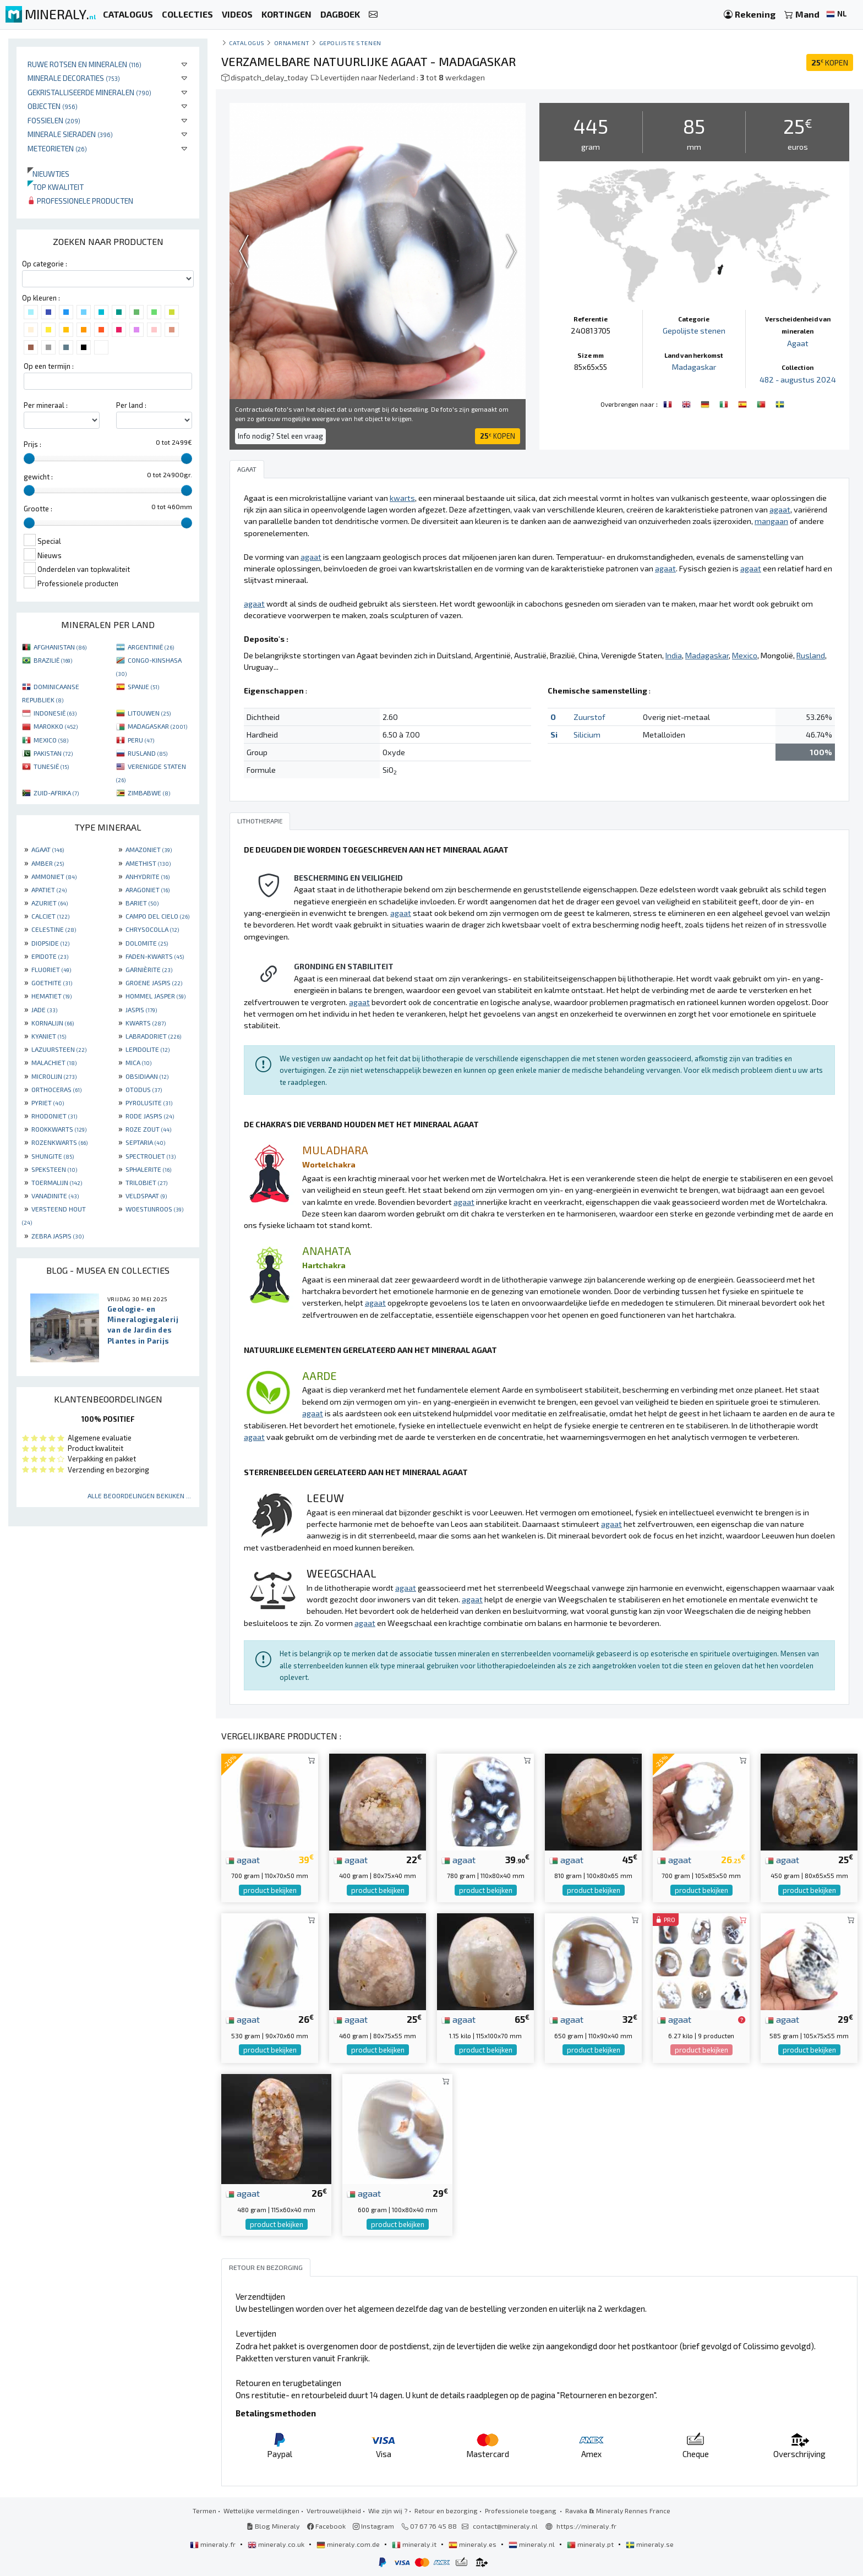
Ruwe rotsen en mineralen (84, 64)
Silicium (586, 734)
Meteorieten (57, 148)
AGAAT (47, 849)
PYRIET (47, 1102)
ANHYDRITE (147, 876)
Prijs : (32, 444)
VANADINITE (55, 1195)
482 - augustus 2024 (798, 379)
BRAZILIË (53, 660)
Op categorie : (44, 263)
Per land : (131, 405)
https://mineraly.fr (586, 2526)
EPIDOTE (49, 956)
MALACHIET (54, 1062)
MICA (138, 1062)
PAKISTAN (53, 753)
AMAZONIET (148, 849)
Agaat (798, 343)
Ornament (292, 42)
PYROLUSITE (148, 1102)
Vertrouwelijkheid (334, 2510)
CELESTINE (53, 929)
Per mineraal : (46, 405)
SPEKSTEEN (54, 1169)
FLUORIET (51, 969)
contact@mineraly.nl (505, 2526)
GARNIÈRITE (148, 969)
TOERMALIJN (56, 1182)
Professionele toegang (521, 2510)
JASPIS (141, 1009)
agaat (243, 1859)
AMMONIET (54, 876)
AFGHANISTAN (60, 647)
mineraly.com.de (348, 2544)
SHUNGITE (52, 1156)
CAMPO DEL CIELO (157, 916)
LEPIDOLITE (147, 1049)
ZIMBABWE (149, 792)
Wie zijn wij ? (387, 2510)
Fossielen (54, 120)
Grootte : (38, 508)
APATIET (49, 889)
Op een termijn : (49, 366)
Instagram (373, 2526)
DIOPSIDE (50, 943)
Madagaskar (694, 367)
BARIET (142, 903)
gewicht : (38, 476)
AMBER (47, 863)
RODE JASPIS (149, 1116)
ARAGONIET (147, 889)
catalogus (247, 42)
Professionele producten (80, 200)
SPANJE (143, 686)
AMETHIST (148, 863)
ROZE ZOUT (148, 1129)
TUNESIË (51, 766)
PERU (141, 740)
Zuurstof (589, 717)
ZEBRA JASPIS (57, 1236)
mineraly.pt (591, 2544)
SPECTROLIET (150, 1156)
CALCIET (50, 916)
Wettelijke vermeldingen (261, 2510)
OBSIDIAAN (146, 1076)
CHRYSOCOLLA (152, 929)
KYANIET (48, 1036)
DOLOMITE (146, 943)
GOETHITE (51, 982)
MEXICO (51, 740)
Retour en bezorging (446, 2510)
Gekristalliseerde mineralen (89, 92)
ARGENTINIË (151, 647)
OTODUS (143, 1089)
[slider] (29, 458)
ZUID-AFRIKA (56, 792)
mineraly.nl (532, 2544)
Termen (204, 2510)
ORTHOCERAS (56, 1089)
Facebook (326, 2526)
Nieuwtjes (48, 173)
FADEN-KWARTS (154, 956)
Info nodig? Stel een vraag (280, 436)
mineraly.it (415, 2544)
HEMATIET (51, 996)
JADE (44, 1009)
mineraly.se (650, 2544)
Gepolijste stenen (350, 42)
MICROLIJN (54, 1076)
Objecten (53, 106)
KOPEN (829, 62)
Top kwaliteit (56, 187)
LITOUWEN (149, 713)
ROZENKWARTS (59, 1142)
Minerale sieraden (70, 134)
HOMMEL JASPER (155, 996)
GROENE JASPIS (153, 982)
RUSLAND (147, 753)
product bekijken (270, 1890)
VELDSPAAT (146, 1195)
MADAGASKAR (157, 726)
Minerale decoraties (74, 78)
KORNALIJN (52, 1023)
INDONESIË (55, 713)
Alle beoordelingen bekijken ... (139, 1495)
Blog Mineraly (273, 2526)
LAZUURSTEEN (58, 1049)
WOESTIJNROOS (154, 1209)
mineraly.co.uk (277, 2544)
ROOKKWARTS (58, 1129)
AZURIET (49, 903)
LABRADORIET (153, 1036)
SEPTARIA (145, 1142)
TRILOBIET (146, 1182)
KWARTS (145, 1023)
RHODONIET (54, 1116)
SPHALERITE (148, 1169)
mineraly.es (473, 2544)
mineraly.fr (213, 2544)
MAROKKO (56, 726)
